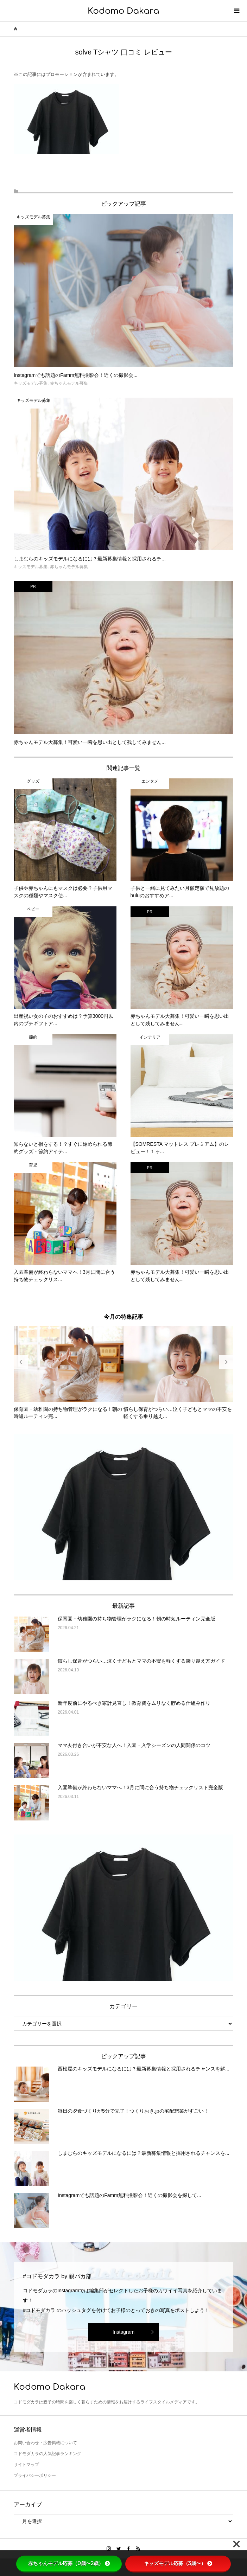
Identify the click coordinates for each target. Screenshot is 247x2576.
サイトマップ (26, 2464)
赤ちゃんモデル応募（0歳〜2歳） (69, 2563)
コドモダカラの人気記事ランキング (47, 2453)
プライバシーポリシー (35, 2475)
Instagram (123, 2332)
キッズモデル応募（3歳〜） (178, 2563)
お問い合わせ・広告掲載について (45, 2442)
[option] (69, 1373)
